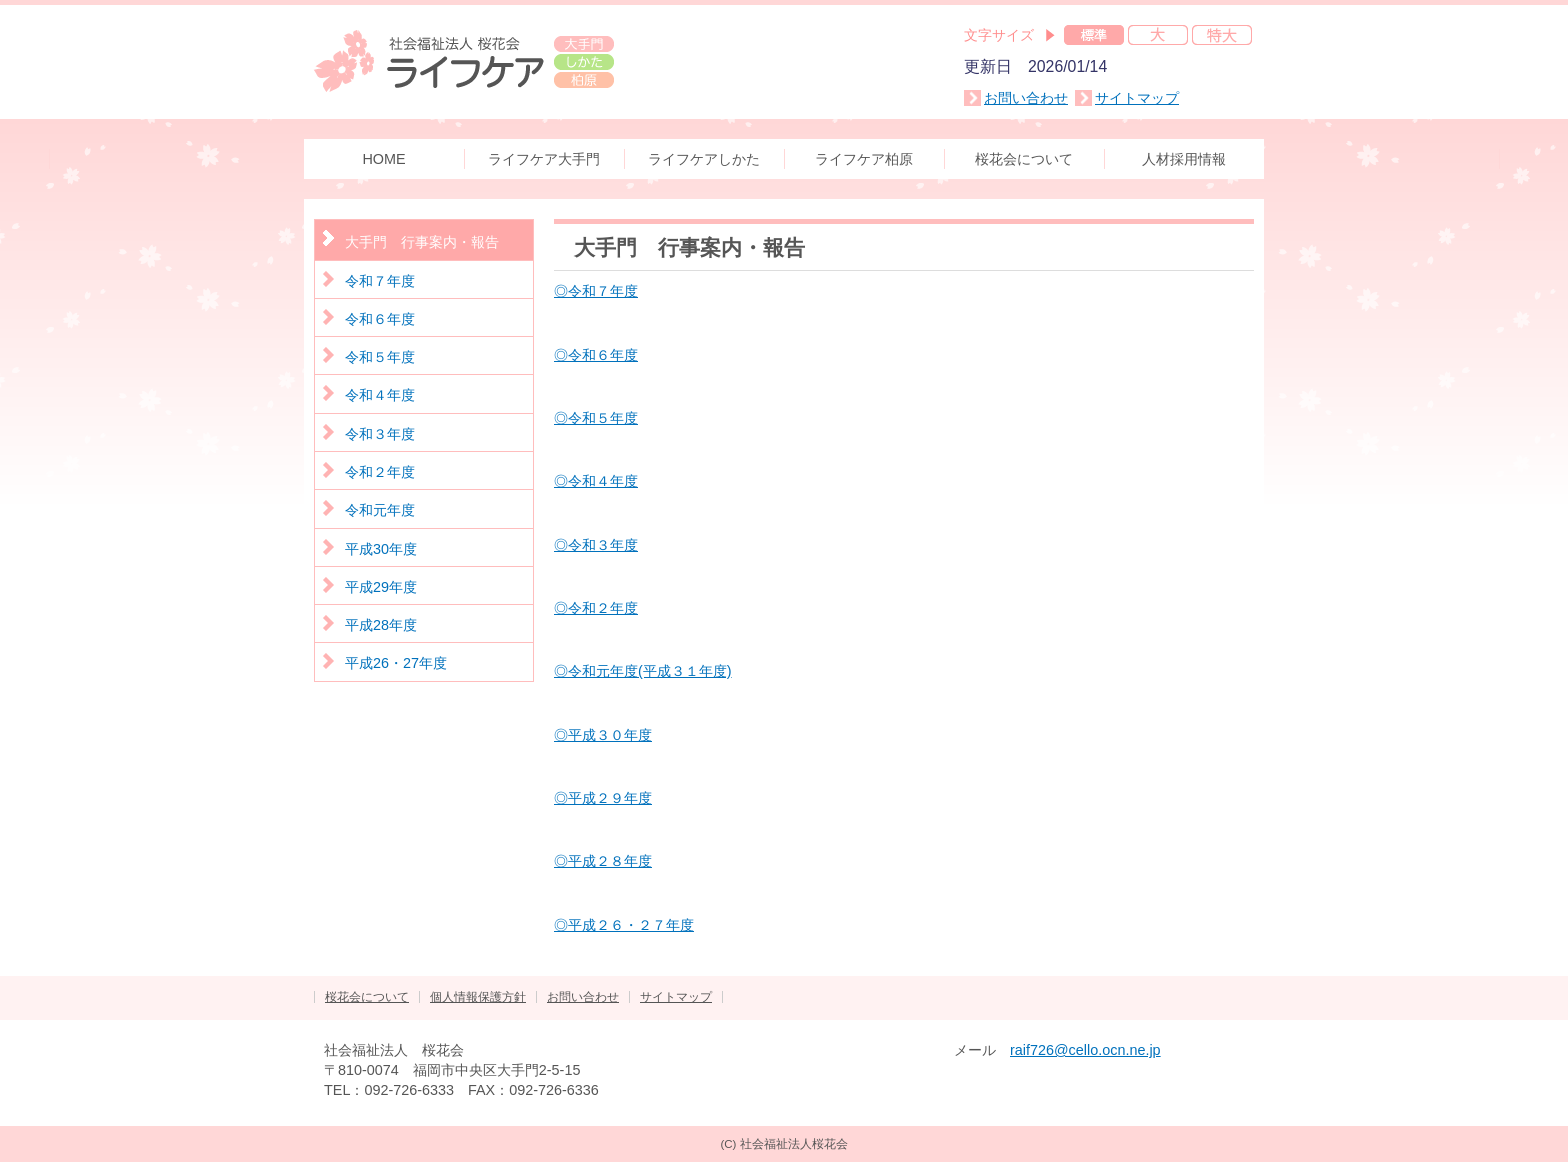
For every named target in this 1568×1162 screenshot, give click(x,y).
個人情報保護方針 (478, 997)
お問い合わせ (1026, 98)
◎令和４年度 (596, 481)
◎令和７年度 (596, 291)
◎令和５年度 (596, 418)
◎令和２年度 (596, 608)
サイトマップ (1137, 98)
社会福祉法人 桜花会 (464, 60)
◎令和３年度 (596, 545)
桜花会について (367, 997)
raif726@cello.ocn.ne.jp (1085, 1050)
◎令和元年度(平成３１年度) (643, 671)
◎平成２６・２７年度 (624, 925)
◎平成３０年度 (603, 735)
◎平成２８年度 (603, 861)
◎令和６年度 (596, 355)
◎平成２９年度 (603, 798)
